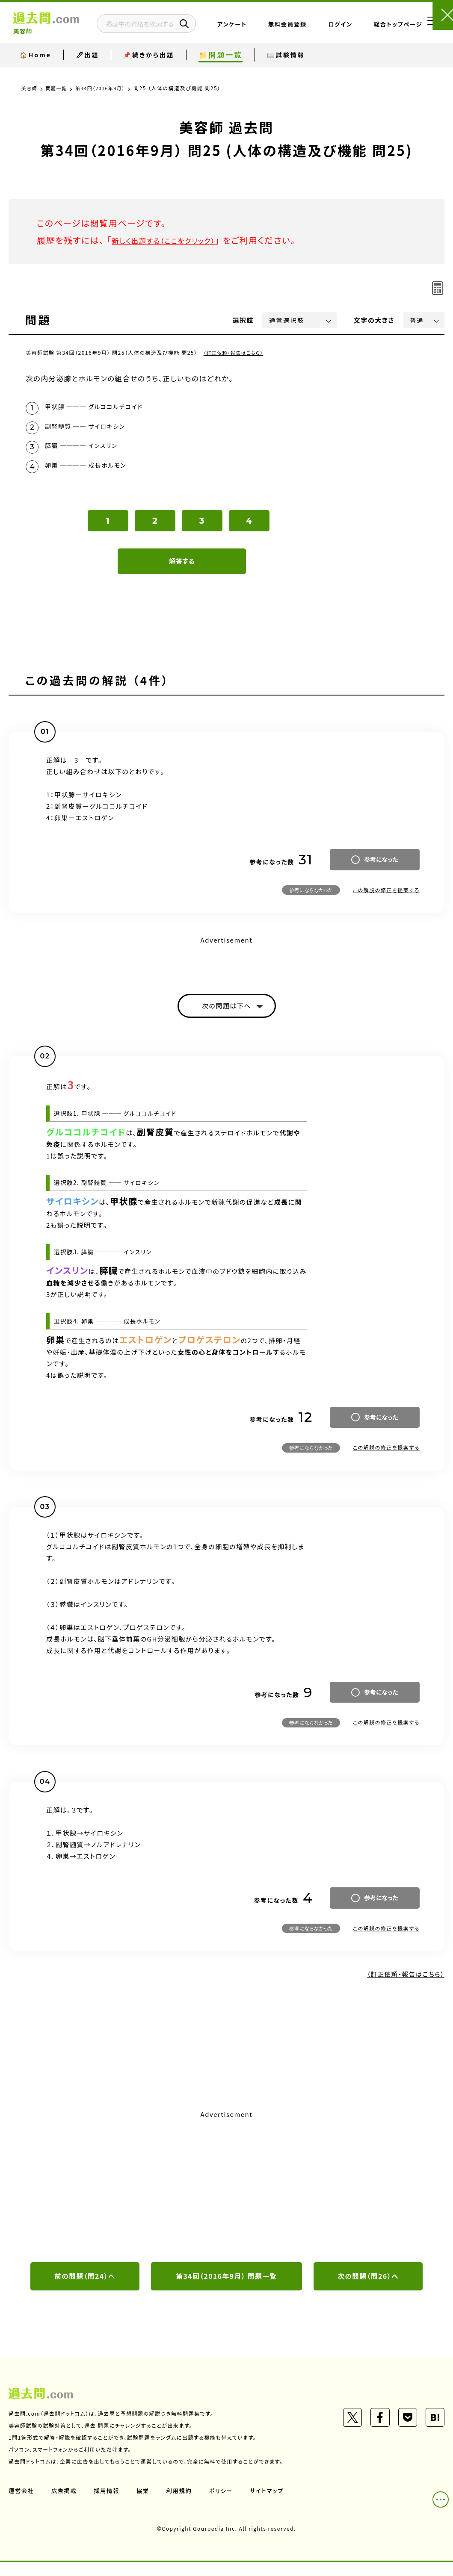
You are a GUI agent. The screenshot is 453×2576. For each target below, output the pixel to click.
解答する (182, 570)
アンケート (266, 31)
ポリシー (225, 2504)
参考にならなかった (311, 899)
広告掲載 (65, 2504)
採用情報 (109, 2504)
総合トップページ (378, 31)
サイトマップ (272, 2504)
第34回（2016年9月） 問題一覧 (226, 2288)
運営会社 (22, 2504)
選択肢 (243, 319)
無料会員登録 (301, 31)
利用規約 (183, 2504)
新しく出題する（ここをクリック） (174, 240)
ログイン (341, 31)
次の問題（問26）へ (368, 2288)
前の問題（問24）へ (85, 2288)
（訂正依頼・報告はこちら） (236, 352)
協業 (146, 2504)
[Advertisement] (226, 2197)
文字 (374, 319)
